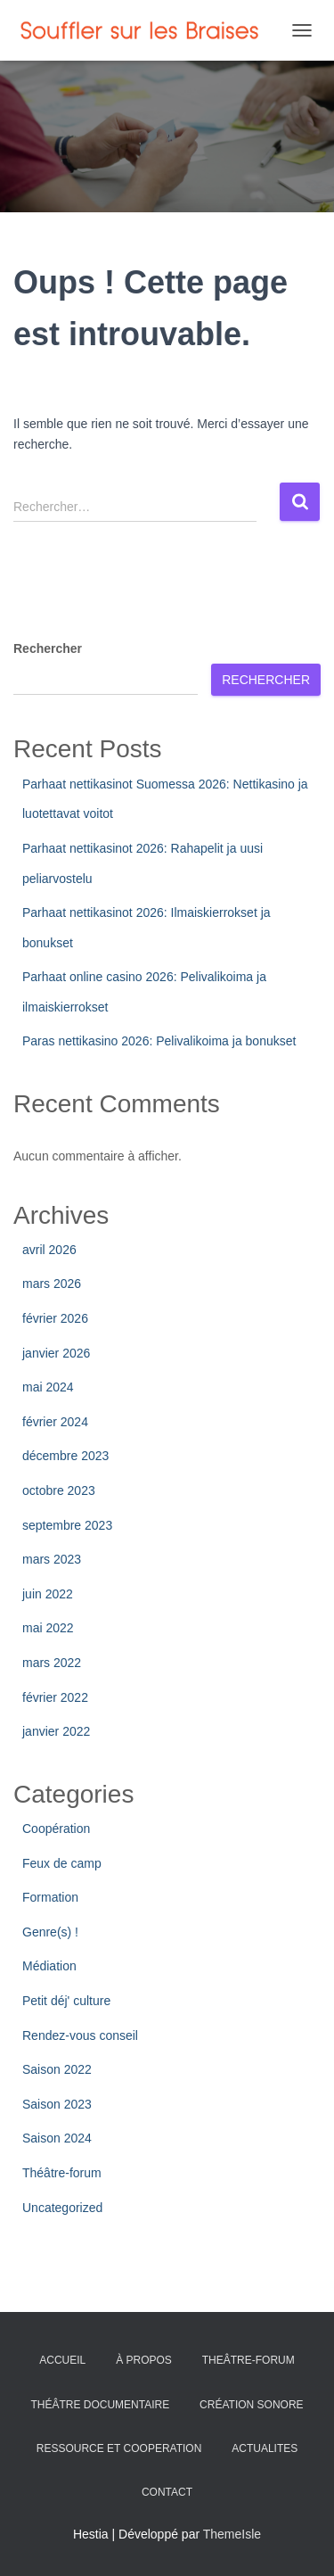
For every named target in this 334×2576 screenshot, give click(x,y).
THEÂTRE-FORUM (248, 2360)
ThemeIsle (232, 2534)
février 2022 (55, 1697)
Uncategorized (62, 2207)
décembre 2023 (65, 1456)
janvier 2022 (56, 1731)
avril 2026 (49, 1250)
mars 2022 (51, 1662)
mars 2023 (51, 1559)
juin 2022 (47, 1594)
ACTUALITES (264, 2448)
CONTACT (167, 2492)
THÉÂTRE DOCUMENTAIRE (99, 2404)
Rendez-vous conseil (80, 2035)
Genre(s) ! (50, 1932)
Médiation (49, 1966)
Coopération (56, 1828)
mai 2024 (48, 1387)
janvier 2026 (56, 1353)
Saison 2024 (57, 2138)
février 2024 (55, 1422)
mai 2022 (48, 1628)
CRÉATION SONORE (251, 2404)
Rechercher (47, 648)
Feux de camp (62, 1863)
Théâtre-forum (62, 2173)
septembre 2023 (67, 1525)
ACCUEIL (62, 2360)
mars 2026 (51, 1283)
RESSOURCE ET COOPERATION (119, 2448)
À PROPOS (144, 2360)
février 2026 (55, 1318)
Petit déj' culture (66, 2001)
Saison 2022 (57, 2069)
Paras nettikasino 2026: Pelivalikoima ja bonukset (159, 1041)
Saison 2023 (57, 2104)
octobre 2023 (58, 1490)
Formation (50, 1897)
